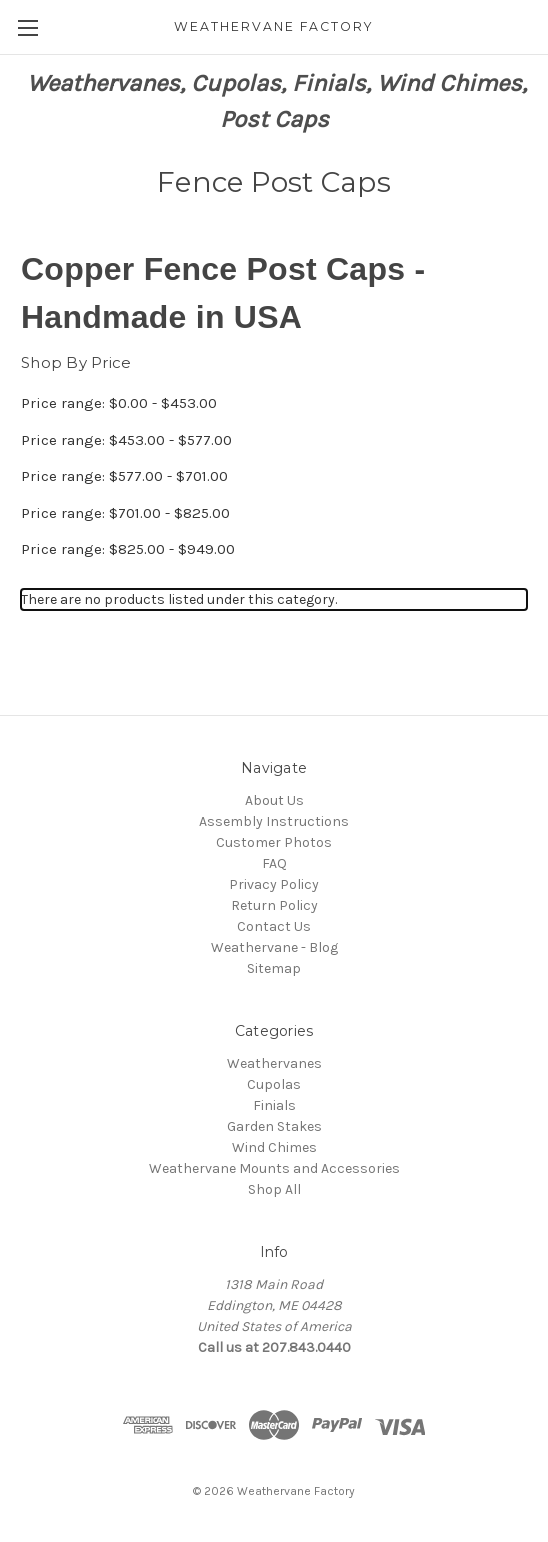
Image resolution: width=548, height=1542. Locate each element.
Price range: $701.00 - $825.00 (125, 513)
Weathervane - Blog (274, 947)
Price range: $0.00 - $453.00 (119, 403)
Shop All (274, 1189)
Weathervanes (274, 1063)
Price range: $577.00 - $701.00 (124, 476)
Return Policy (274, 905)
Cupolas (274, 1084)
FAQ (274, 863)
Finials (274, 1105)
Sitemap (274, 968)
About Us (274, 800)
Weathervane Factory (296, 1491)
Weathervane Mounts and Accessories (274, 1168)
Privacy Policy (274, 884)
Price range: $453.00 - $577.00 (126, 440)
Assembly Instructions (274, 821)
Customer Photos (274, 842)
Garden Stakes (274, 1126)
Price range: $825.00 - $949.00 (128, 549)
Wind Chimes (274, 1147)
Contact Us (274, 926)
